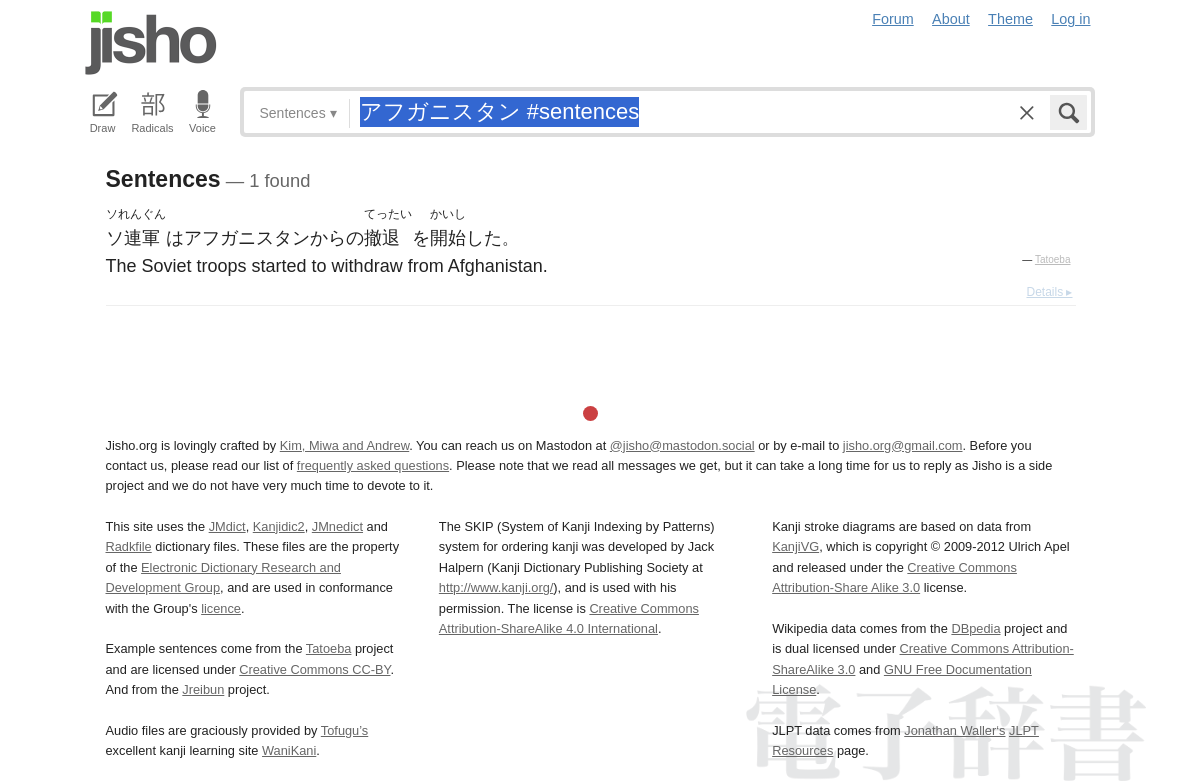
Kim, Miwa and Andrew (344, 445)
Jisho (151, 43)
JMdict (227, 526)
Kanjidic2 (279, 526)
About (951, 19)
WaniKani (289, 750)
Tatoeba (1053, 259)
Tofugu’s (344, 730)
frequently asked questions (373, 465)
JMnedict (337, 526)
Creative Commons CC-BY (314, 669)
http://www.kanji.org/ (496, 587)
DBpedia (975, 628)
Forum (893, 19)
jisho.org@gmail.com (903, 445)
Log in (1070, 19)
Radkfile (129, 546)
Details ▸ (1049, 292)
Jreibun (203, 689)
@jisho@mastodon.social (682, 445)
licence (221, 608)
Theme (1010, 19)
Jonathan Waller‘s (954, 730)
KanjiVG (795, 546)
